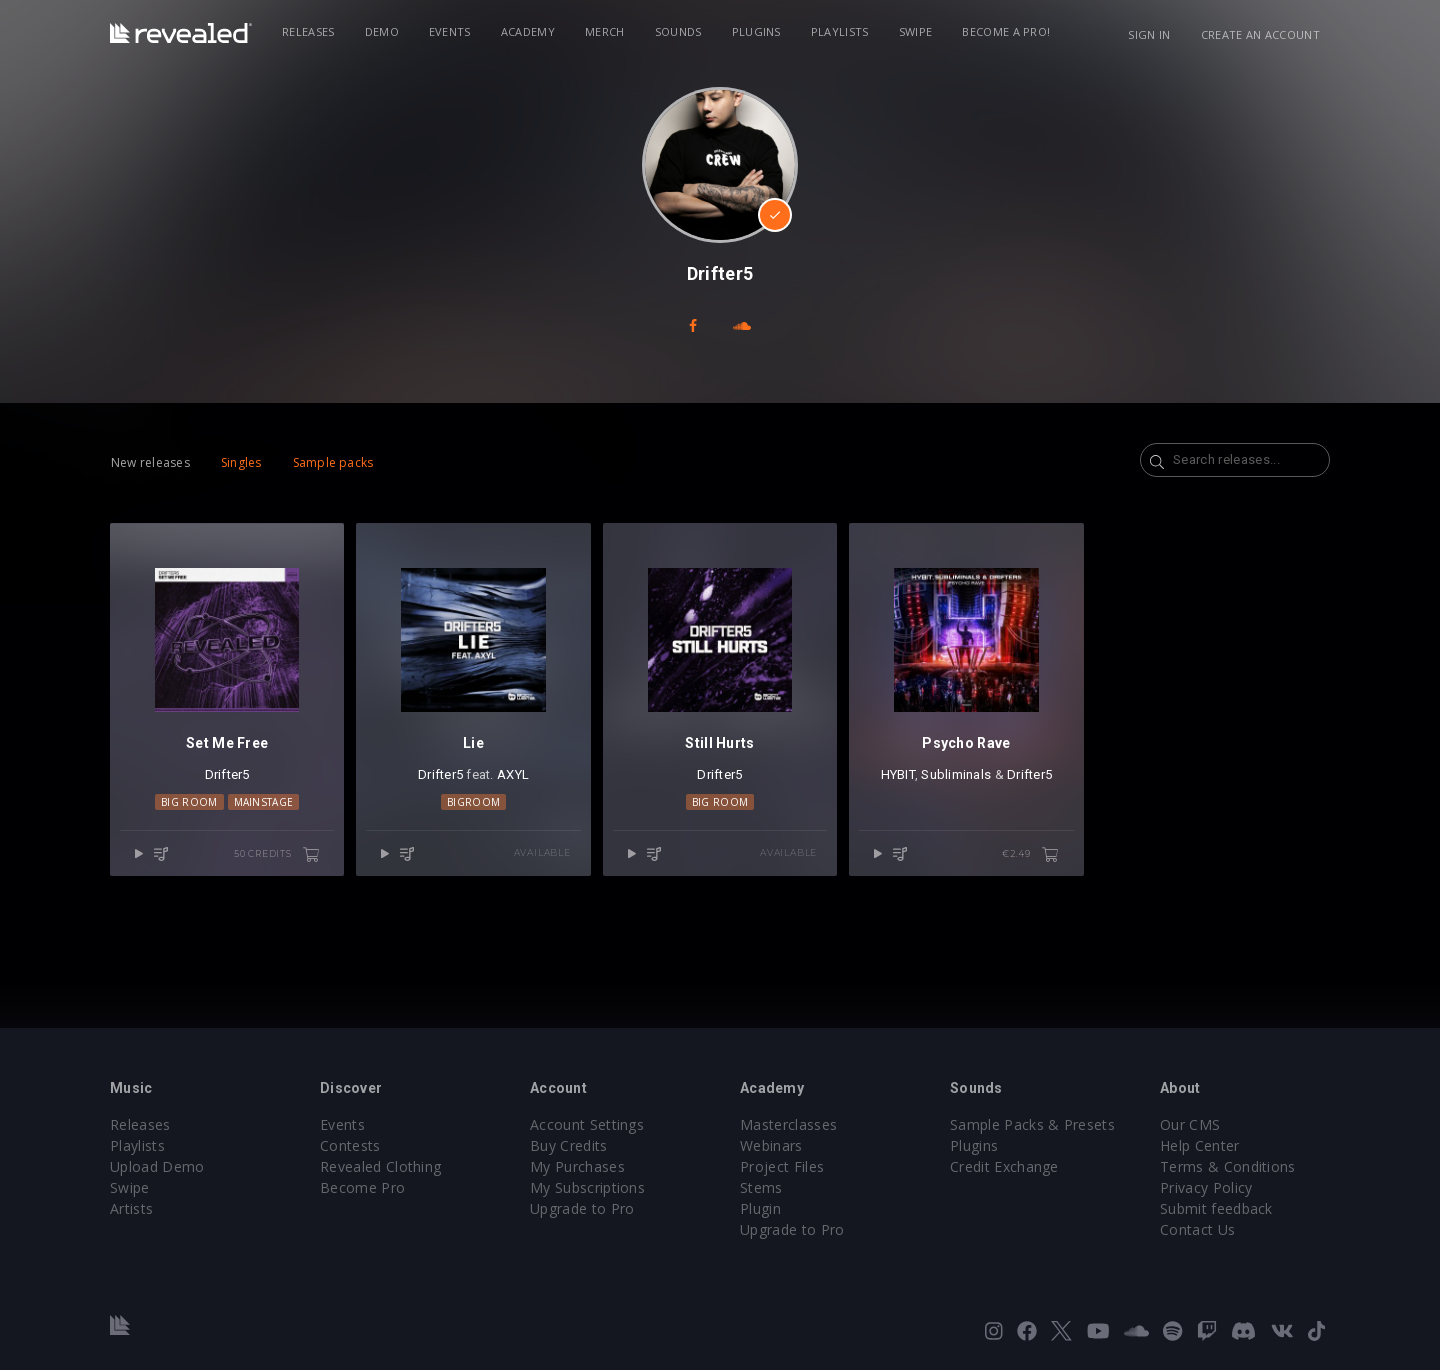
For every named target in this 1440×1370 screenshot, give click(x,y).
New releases (150, 462)
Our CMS (1190, 1124)
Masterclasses (788, 1124)
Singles (241, 462)
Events (450, 31)
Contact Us (1197, 1229)
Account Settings (587, 1124)
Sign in (1149, 34)
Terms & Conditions (1228, 1166)
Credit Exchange (1004, 1166)
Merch (605, 31)
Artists (131, 1208)
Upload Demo (157, 1166)
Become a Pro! (1006, 31)
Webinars (771, 1145)
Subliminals (956, 774)
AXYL (513, 774)
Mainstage (264, 802)
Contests (350, 1145)
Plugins (756, 31)
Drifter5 (227, 774)
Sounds (678, 31)
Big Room (189, 802)
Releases (308, 31)
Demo (382, 31)
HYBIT (898, 774)
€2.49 (1030, 855)
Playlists (840, 31)
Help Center (1200, 1145)
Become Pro (362, 1187)
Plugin (760, 1208)
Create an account (1260, 34)
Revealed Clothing (380, 1166)
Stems (761, 1187)
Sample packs (333, 462)
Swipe (916, 31)
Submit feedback (1216, 1208)
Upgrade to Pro (582, 1208)
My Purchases (577, 1166)
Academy (528, 31)
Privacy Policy (1206, 1187)
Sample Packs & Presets (1032, 1124)
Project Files (782, 1166)
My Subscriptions (587, 1187)
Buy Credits (569, 1145)
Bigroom (473, 802)
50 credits (277, 855)
